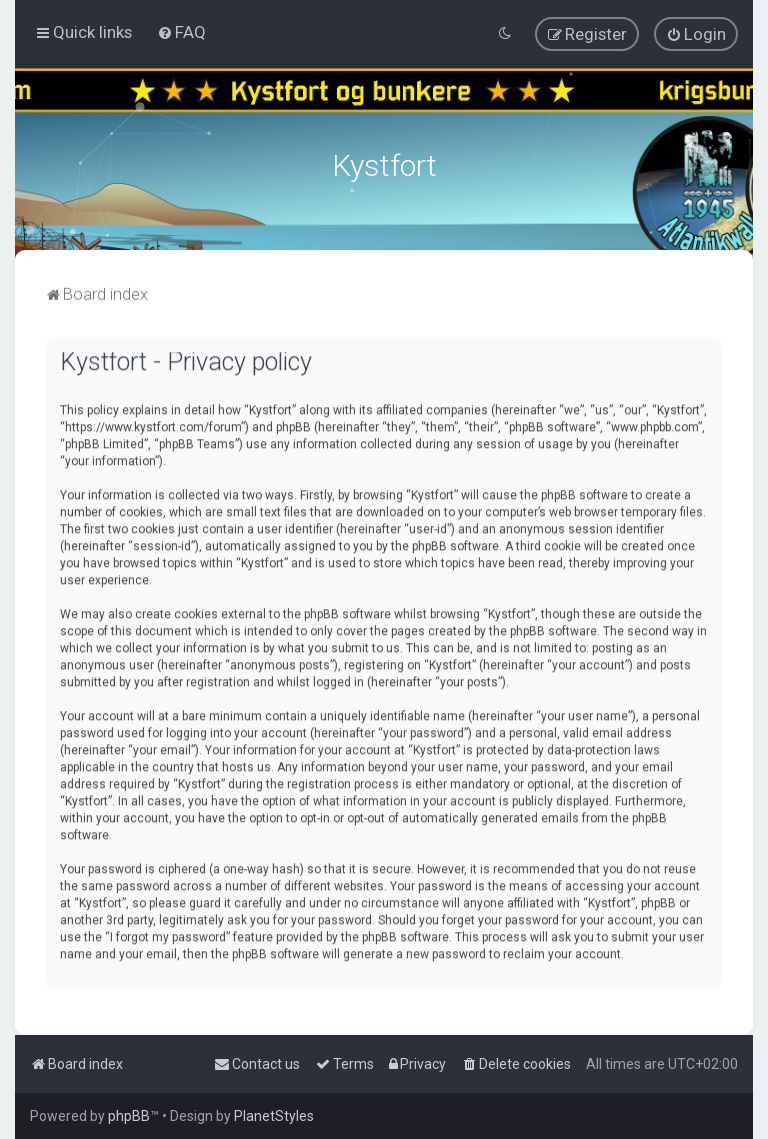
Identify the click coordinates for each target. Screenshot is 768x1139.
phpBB (129, 1116)
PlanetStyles (274, 1116)
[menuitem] (181, 32)
